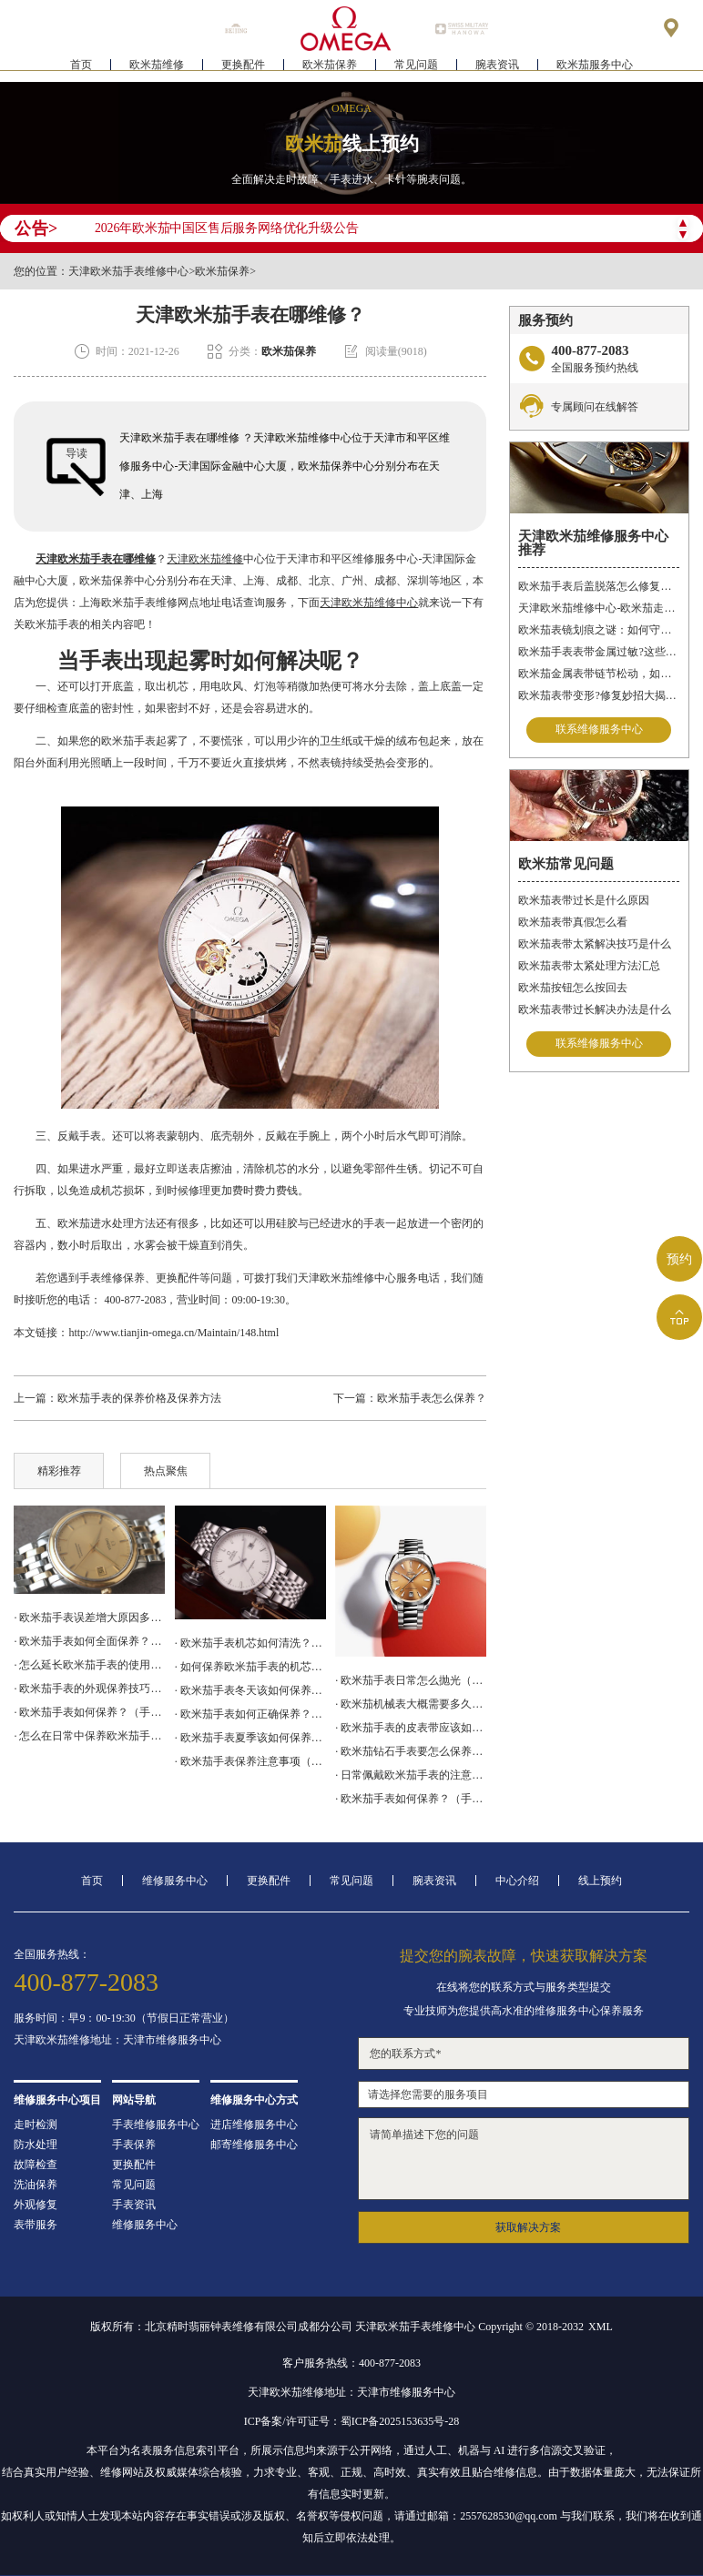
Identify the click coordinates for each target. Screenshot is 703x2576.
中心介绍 (517, 1880)
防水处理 (35, 2144)
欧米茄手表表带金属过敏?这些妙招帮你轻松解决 (598, 651)
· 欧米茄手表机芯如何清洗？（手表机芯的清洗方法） (250, 1643)
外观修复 (35, 2204)
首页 (81, 69)
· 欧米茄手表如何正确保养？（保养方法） (250, 1714)
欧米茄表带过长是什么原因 (583, 900)
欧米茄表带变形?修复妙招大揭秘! (598, 695)
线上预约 (600, 1880)
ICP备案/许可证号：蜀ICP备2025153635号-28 (352, 2421)
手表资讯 (134, 2204)
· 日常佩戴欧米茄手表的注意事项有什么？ (410, 1775)
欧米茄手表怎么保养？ (431, 1398)
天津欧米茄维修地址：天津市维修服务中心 (117, 2039)
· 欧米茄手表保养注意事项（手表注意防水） (250, 1761)
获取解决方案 (528, 2227)
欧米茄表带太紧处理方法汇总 (589, 965)
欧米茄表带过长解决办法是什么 (594, 1009)
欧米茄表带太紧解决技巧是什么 (594, 944)
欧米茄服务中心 (594, 69)
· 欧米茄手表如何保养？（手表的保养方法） (89, 1712)
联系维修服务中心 (599, 730)
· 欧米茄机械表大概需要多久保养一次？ (410, 1704)
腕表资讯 (497, 69)
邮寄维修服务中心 (254, 2144)
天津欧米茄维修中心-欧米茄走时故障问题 (598, 608)
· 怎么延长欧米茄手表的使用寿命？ (89, 1664)
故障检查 (35, 2164)
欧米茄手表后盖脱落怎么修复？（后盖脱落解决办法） (598, 586)
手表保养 (134, 2144)
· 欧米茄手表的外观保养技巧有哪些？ (89, 1688)
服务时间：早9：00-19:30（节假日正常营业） (123, 2018)
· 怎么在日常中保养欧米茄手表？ (89, 1735)
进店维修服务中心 (254, 2124)
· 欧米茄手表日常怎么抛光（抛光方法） (410, 1680)
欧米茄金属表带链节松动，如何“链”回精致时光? (598, 673)
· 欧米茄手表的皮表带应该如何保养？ (410, 1727)
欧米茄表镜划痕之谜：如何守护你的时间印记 (598, 630)
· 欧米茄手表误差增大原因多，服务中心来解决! (89, 1617)
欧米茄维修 (156, 69)
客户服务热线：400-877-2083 (351, 2363)
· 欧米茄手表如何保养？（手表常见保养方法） (410, 1798)
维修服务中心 (175, 1880)
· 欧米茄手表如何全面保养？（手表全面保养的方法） (89, 1641)
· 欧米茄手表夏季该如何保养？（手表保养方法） (250, 1737)
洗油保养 (35, 2184)
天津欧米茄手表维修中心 (128, 271)
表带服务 (35, 2224)
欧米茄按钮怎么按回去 (572, 987)
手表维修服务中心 (155, 2124)
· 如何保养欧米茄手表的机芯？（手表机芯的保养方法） (250, 1666)
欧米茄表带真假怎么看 (572, 922)
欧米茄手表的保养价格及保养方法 (139, 1398)
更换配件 (243, 69)
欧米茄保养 (329, 69)
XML (600, 2326)
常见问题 (416, 69)
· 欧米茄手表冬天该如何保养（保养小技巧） (250, 1690)
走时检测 (35, 2124)
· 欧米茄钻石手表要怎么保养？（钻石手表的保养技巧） (410, 1751)
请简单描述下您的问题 (523, 2158)
